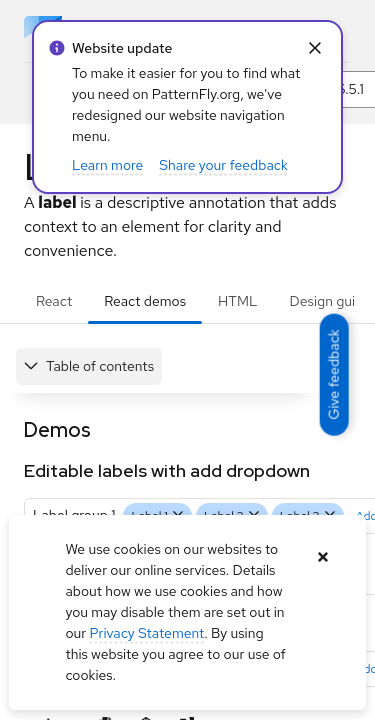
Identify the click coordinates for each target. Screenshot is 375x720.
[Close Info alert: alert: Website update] (314, 48)
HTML (237, 301)
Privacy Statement (146, 633)
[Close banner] (323, 557)
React (54, 301)
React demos (145, 301)
